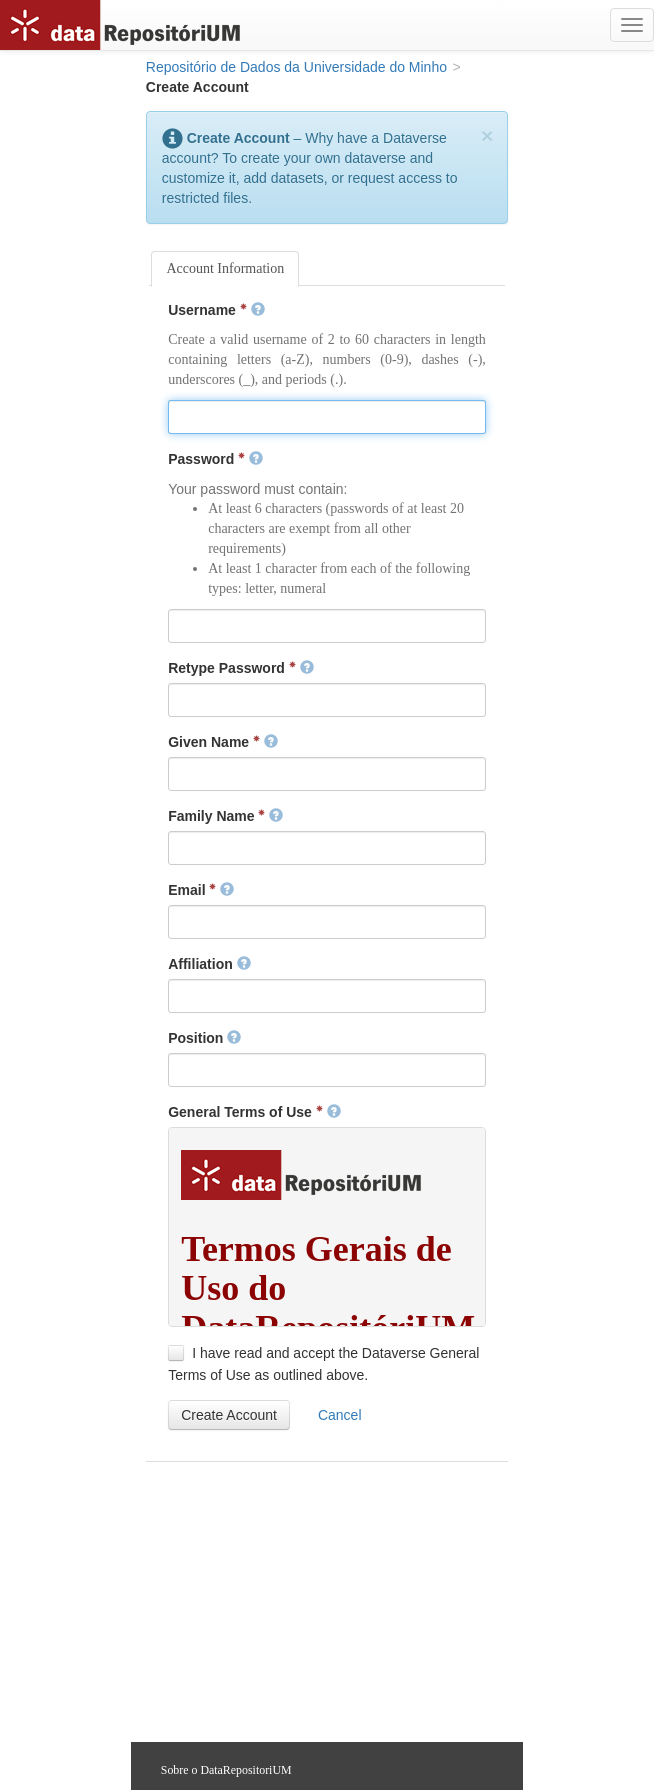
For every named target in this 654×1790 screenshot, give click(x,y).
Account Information (225, 268)
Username (216, 310)
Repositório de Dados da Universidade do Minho (296, 67)
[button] (229, 1415)
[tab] (225, 269)
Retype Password (241, 668)
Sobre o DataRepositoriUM (226, 1770)
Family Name (225, 816)
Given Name (223, 742)
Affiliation (209, 964)
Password (215, 459)
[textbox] (327, 417)
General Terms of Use (254, 1112)
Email (201, 890)
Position (204, 1038)
